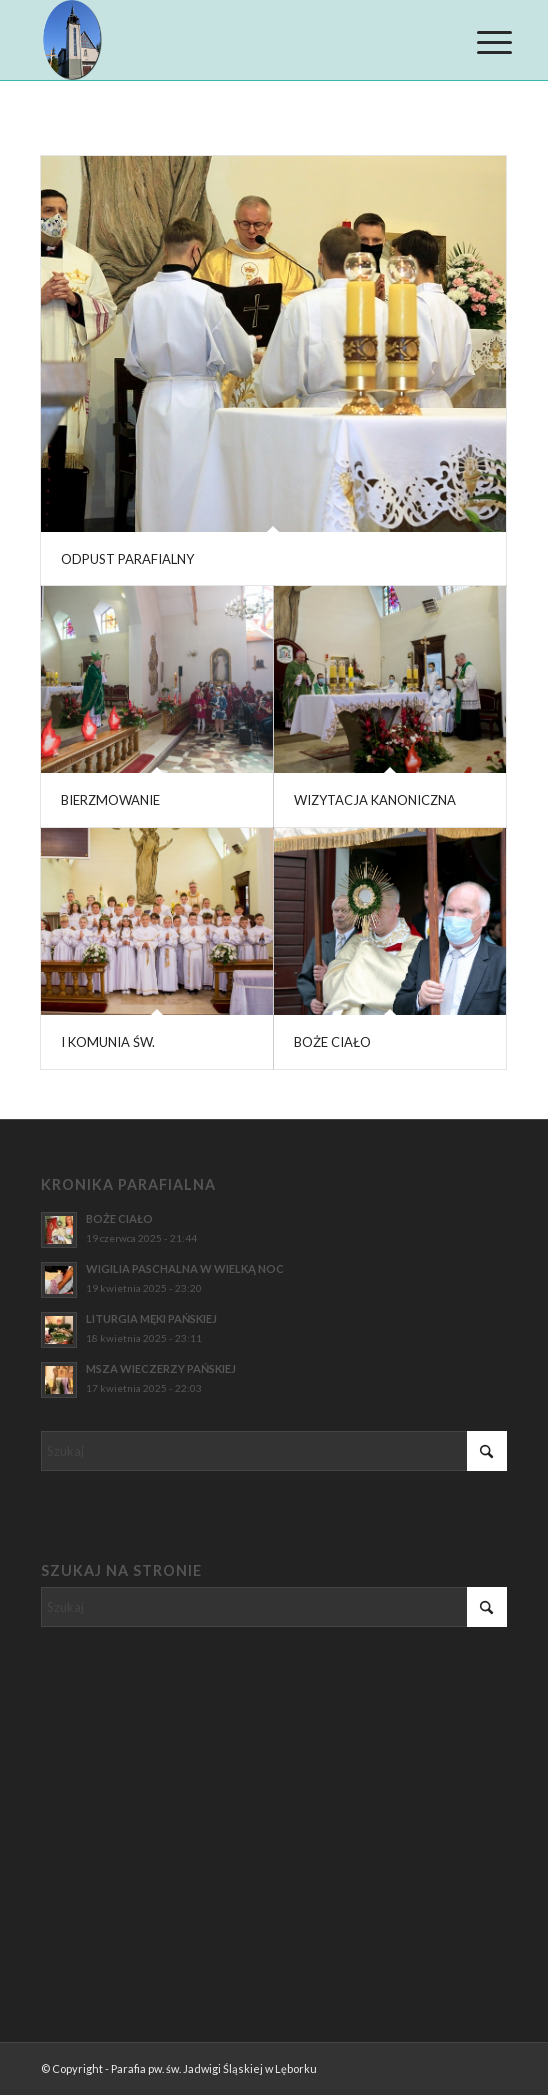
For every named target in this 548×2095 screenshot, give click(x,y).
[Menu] (479, 42)
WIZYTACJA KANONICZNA (375, 800)
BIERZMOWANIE (110, 800)
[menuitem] (479, 42)
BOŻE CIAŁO (332, 1042)
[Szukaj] (274, 1451)
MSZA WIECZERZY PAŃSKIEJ (161, 1368)
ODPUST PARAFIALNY (127, 559)
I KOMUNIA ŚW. (108, 1042)
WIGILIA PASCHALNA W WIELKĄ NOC (185, 1268)
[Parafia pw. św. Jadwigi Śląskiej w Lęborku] (227, 40)
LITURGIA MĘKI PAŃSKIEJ (151, 1318)
